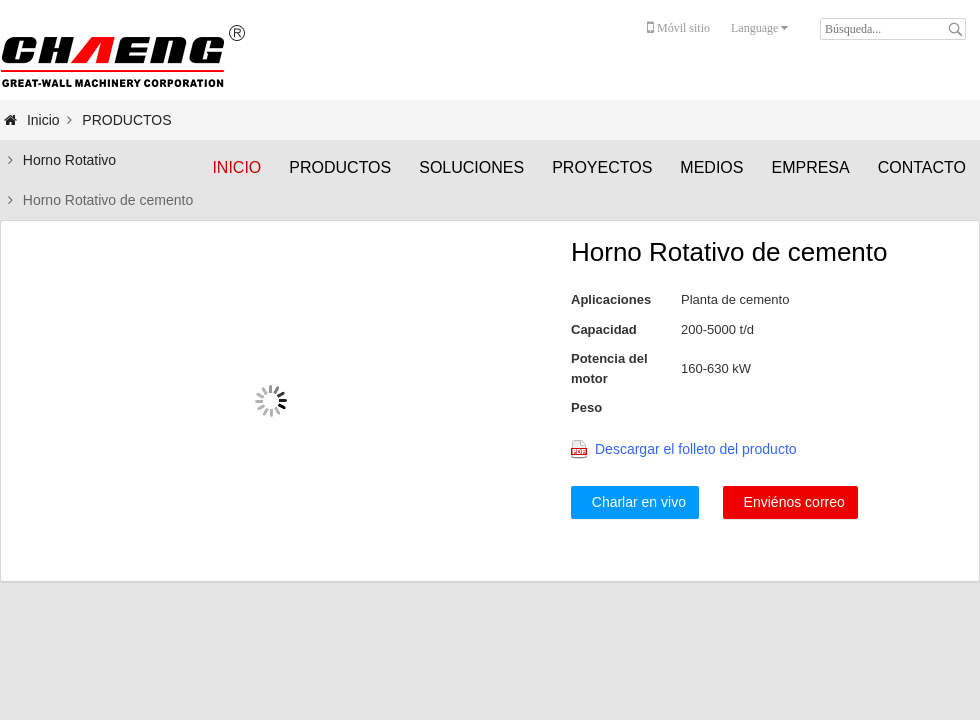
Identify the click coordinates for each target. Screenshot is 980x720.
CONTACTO (922, 167)
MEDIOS (711, 167)
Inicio (236, 167)
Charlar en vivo (635, 502)
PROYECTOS (602, 167)
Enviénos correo (790, 502)
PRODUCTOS (340, 167)
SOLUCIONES (471, 167)
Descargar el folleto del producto (696, 449)
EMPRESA (810, 167)
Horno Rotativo (69, 160)
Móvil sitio (678, 28)
